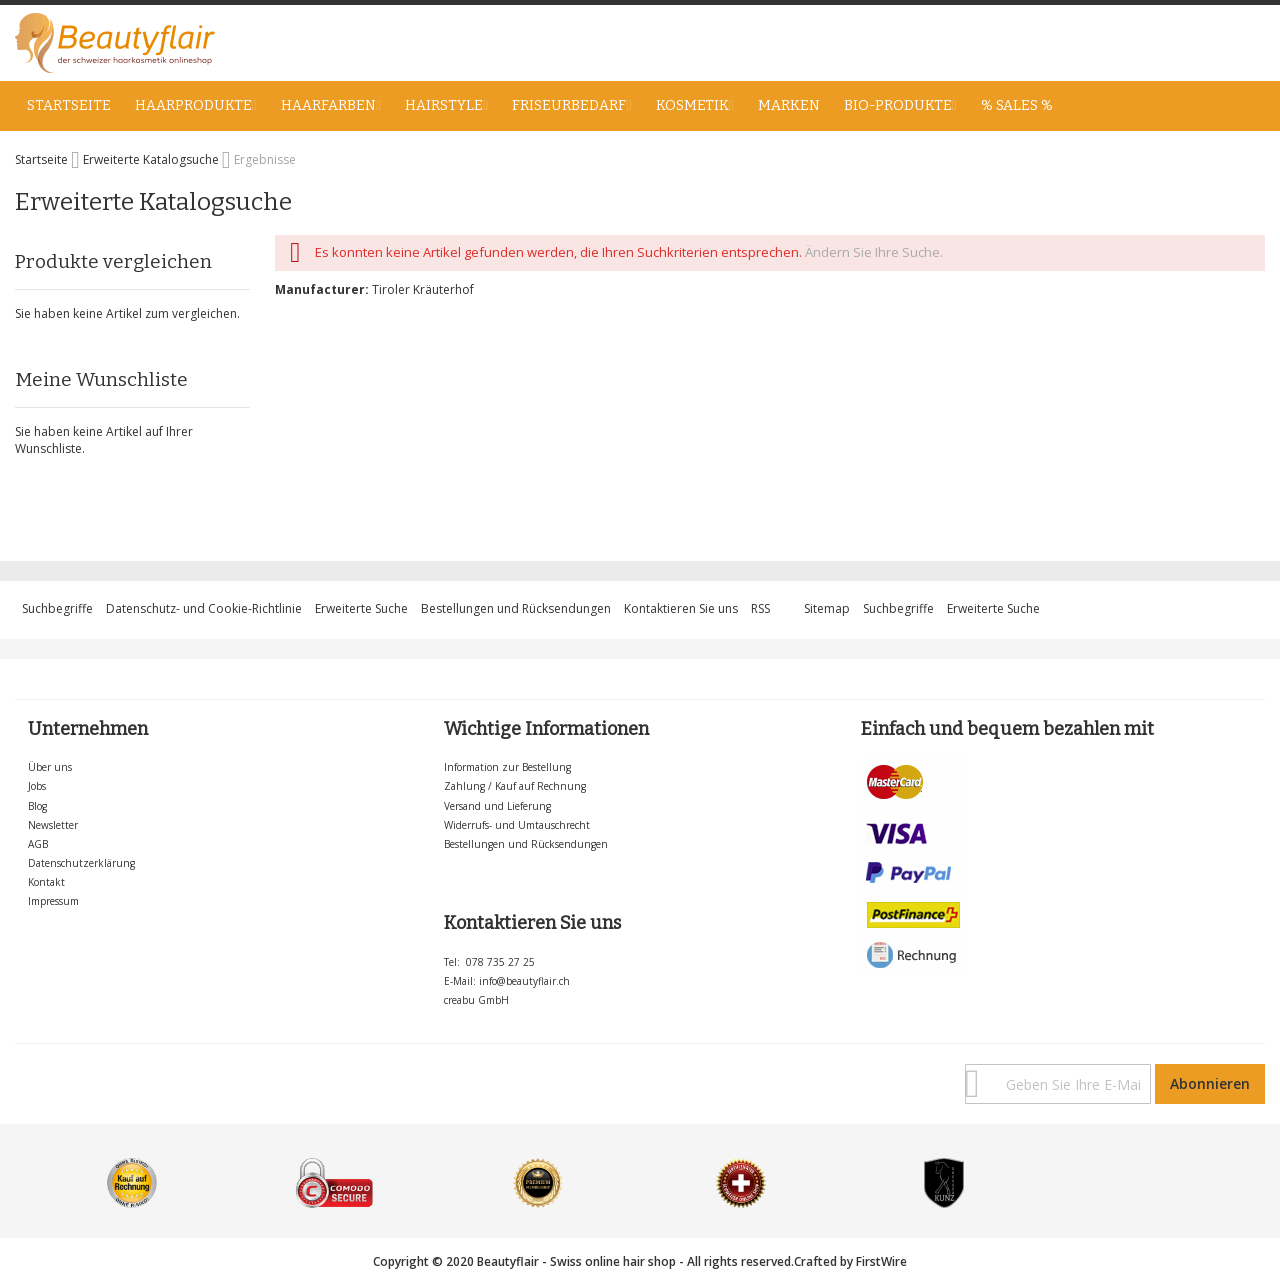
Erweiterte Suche (361, 608)
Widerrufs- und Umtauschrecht (517, 825)
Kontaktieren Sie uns (681, 608)
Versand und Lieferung (497, 806)
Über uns (50, 767)
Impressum (53, 901)
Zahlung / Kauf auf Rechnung (515, 786)
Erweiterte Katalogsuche (152, 159)
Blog (37, 806)
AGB (38, 844)
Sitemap (827, 608)
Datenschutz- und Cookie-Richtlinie (204, 608)
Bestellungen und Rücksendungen (516, 608)
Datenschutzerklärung (81, 863)
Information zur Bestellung (507, 767)
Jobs (37, 786)
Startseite (43, 159)
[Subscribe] (1210, 1084)
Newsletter (53, 825)
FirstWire (881, 1261)
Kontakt (46, 882)
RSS (760, 608)
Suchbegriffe (57, 608)
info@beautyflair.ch (524, 981)
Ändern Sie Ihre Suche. (874, 252)
